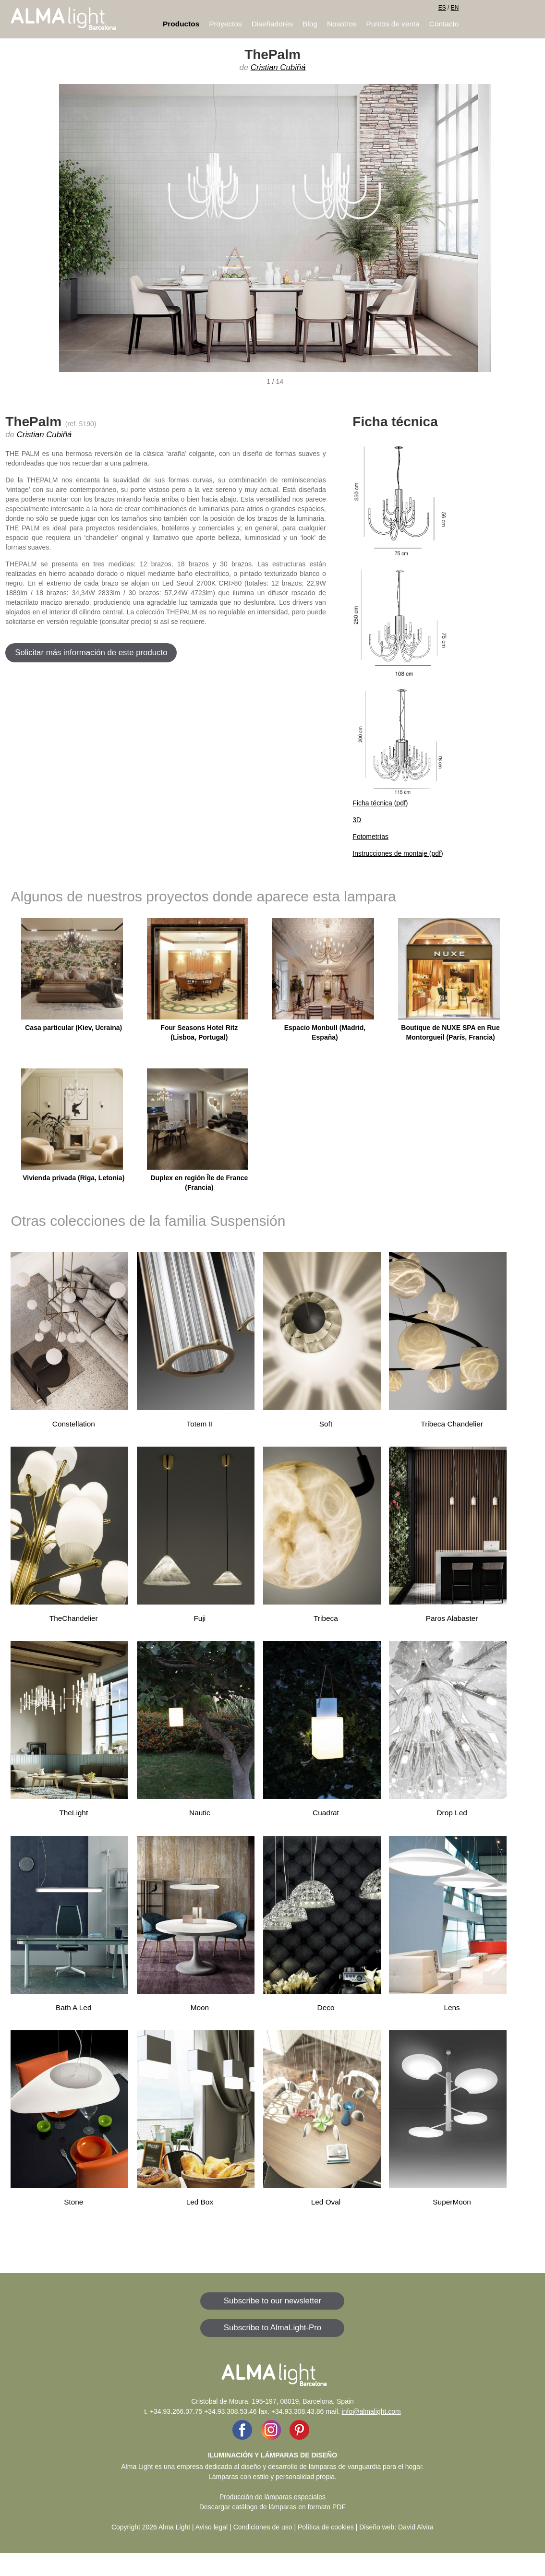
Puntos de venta (392, 24)
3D (356, 820)
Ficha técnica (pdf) (380, 803)
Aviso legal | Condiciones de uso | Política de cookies (274, 2527)
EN (455, 7)
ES (442, 7)
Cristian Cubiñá (278, 67)
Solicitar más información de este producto (91, 652)
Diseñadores (272, 24)
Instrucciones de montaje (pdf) (397, 853)
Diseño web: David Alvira (396, 2527)
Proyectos (225, 24)
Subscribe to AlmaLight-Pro (272, 2327)
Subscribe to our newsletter (272, 2300)
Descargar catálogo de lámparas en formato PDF (272, 2507)
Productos (181, 24)
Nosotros (342, 24)
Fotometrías (370, 836)
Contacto (444, 24)
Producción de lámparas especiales (272, 2497)
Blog (310, 24)
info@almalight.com (371, 2411)
